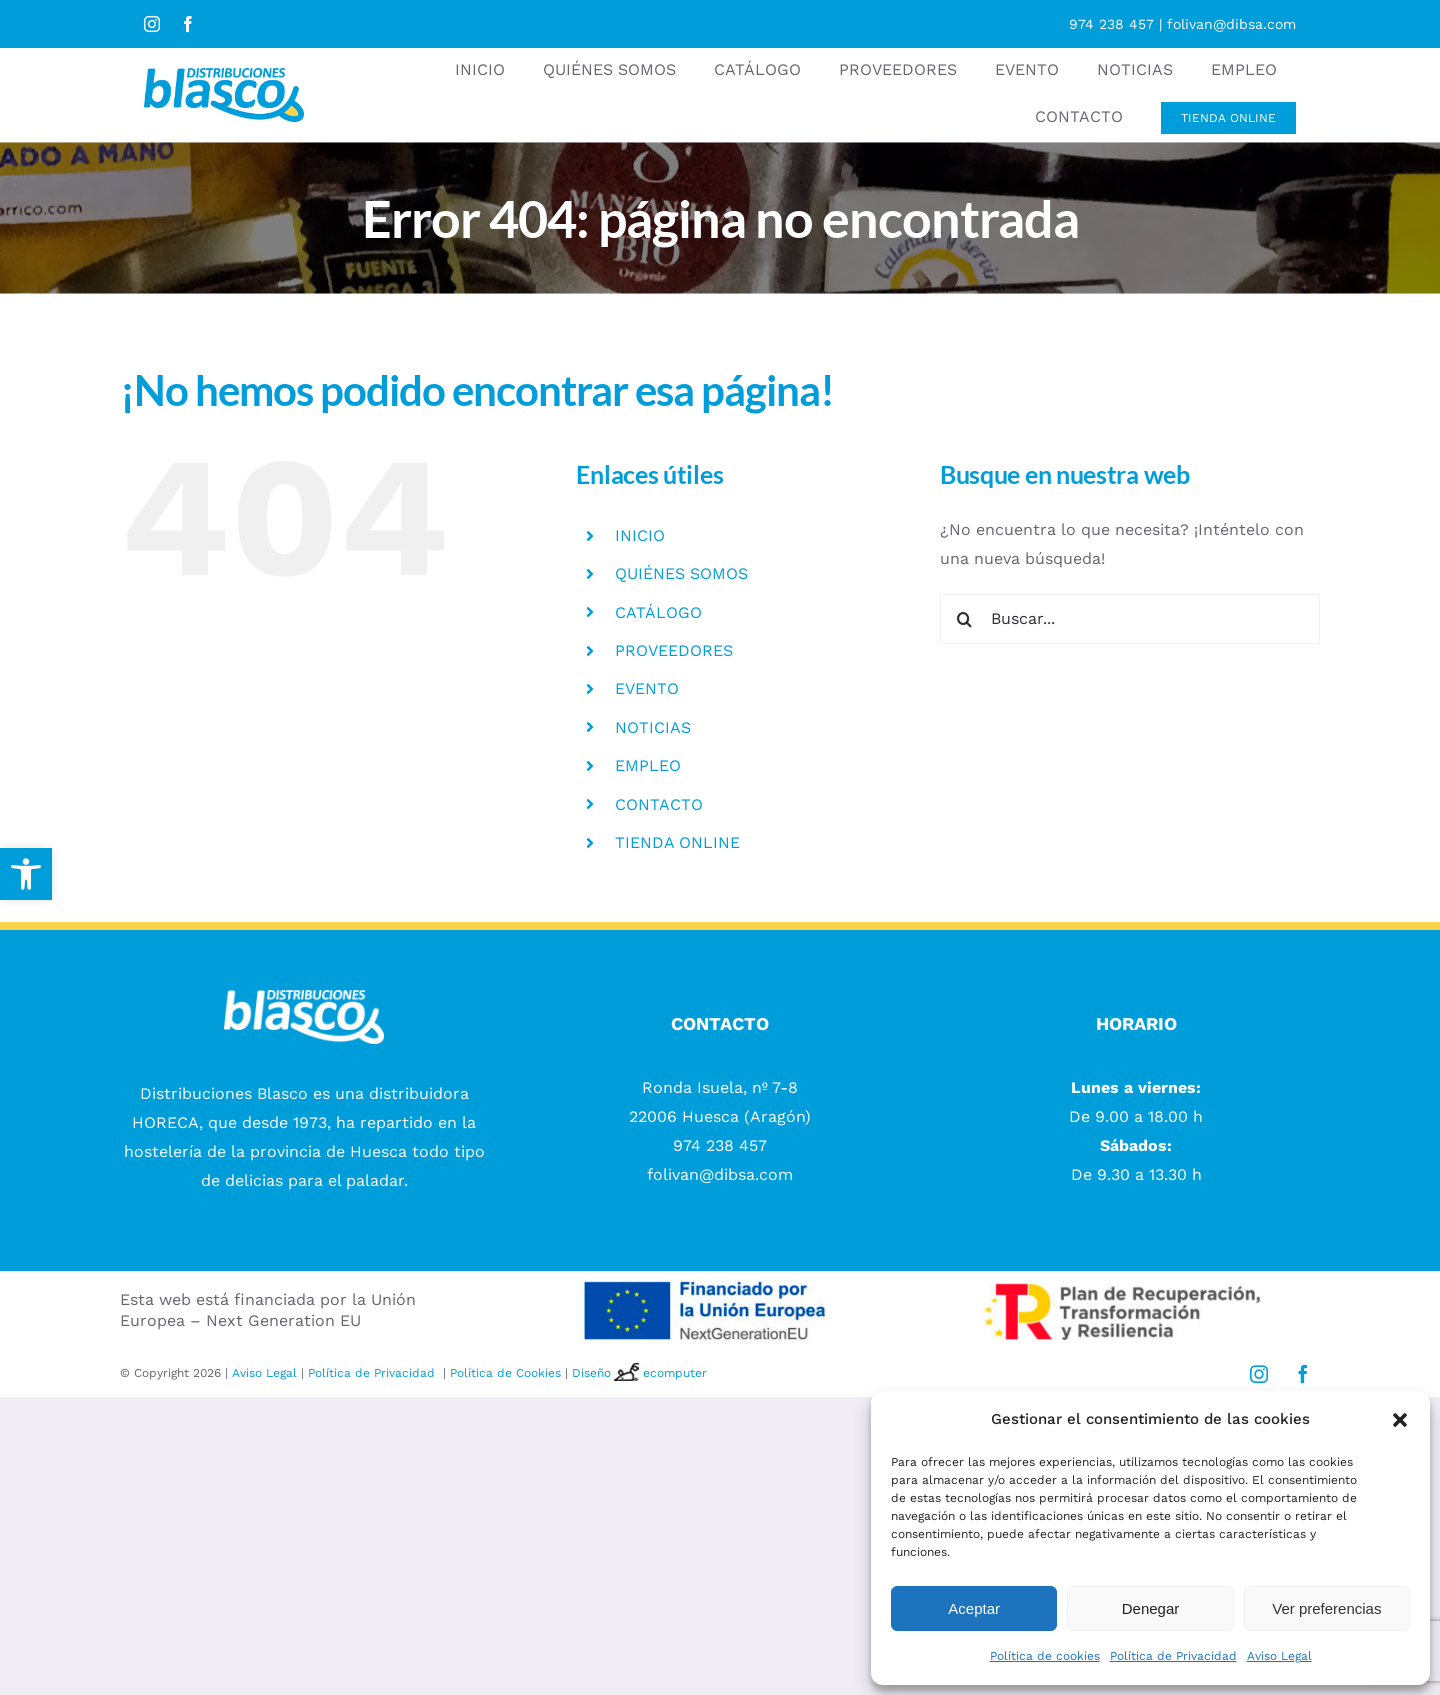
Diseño (607, 1373)
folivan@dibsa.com (1231, 24)
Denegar (1151, 1608)
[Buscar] (965, 619)
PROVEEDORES (674, 650)
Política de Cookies (505, 1373)
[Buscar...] (1130, 619)
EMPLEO (648, 765)
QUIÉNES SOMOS (681, 573)
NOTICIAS (653, 727)
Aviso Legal (1279, 1656)
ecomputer (675, 1373)
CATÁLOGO (658, 612)
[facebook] (188, 24)
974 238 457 (1111, 24)
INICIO (640, 535)
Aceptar (974, 1608)
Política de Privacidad (1173, 1656)
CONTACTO (659, 804)
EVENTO (647, 688)
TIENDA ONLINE (677, 842)
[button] (26, 874)
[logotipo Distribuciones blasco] (224, 75)
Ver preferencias (1326, 1608)
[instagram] (152, 24)
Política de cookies (1045, 1656)
